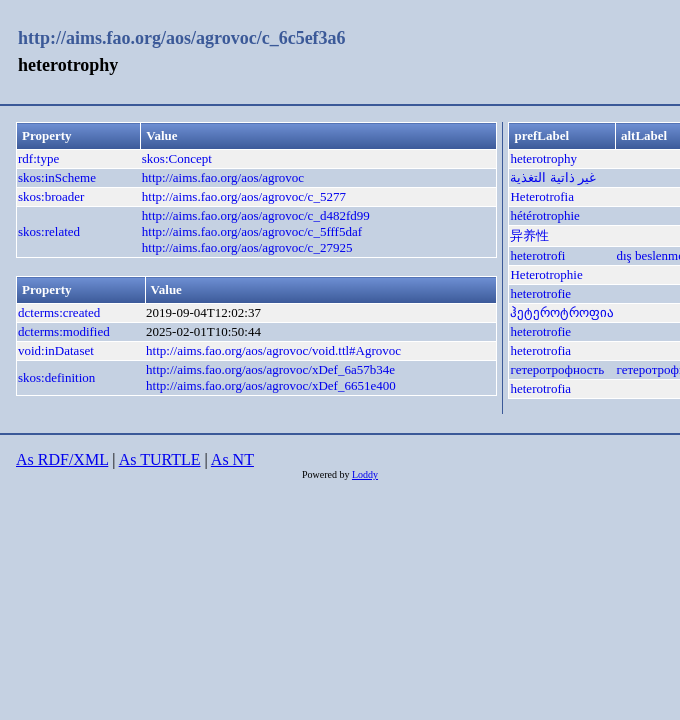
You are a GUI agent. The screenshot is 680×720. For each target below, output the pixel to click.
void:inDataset (56, 350)
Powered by (327, 474)
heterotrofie (540, 293)
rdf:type (38, 158)
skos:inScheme (57, 177)
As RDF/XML (62, 459)
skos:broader (51, 196)
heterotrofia (540, 350)
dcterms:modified (64, 331)
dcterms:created (59, 312)
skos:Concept (177, 158)
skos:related (49, 231)
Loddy (365, 474)
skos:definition (56, 377)
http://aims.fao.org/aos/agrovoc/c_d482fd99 (256, 215)
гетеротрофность (557, 369)
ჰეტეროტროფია (562, 312)
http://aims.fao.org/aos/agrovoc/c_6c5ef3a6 (182, 38)
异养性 (529, 235)
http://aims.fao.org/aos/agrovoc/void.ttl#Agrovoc (273, 350)
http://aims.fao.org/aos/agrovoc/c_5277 (244, 196)
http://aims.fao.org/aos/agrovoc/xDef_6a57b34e (270, 369)
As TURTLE (160, 459)
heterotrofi (537, 255)
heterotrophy (543, 158)
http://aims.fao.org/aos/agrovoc (223, 177)
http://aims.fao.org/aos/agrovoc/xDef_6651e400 (271, 385)
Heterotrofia (542, 196)
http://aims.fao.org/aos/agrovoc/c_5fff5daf (252, 231)
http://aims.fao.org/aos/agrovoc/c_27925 (247, 247)
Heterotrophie (546, 274)
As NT (232, 459)
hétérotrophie (544, 215)
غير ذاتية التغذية (553, 177)
